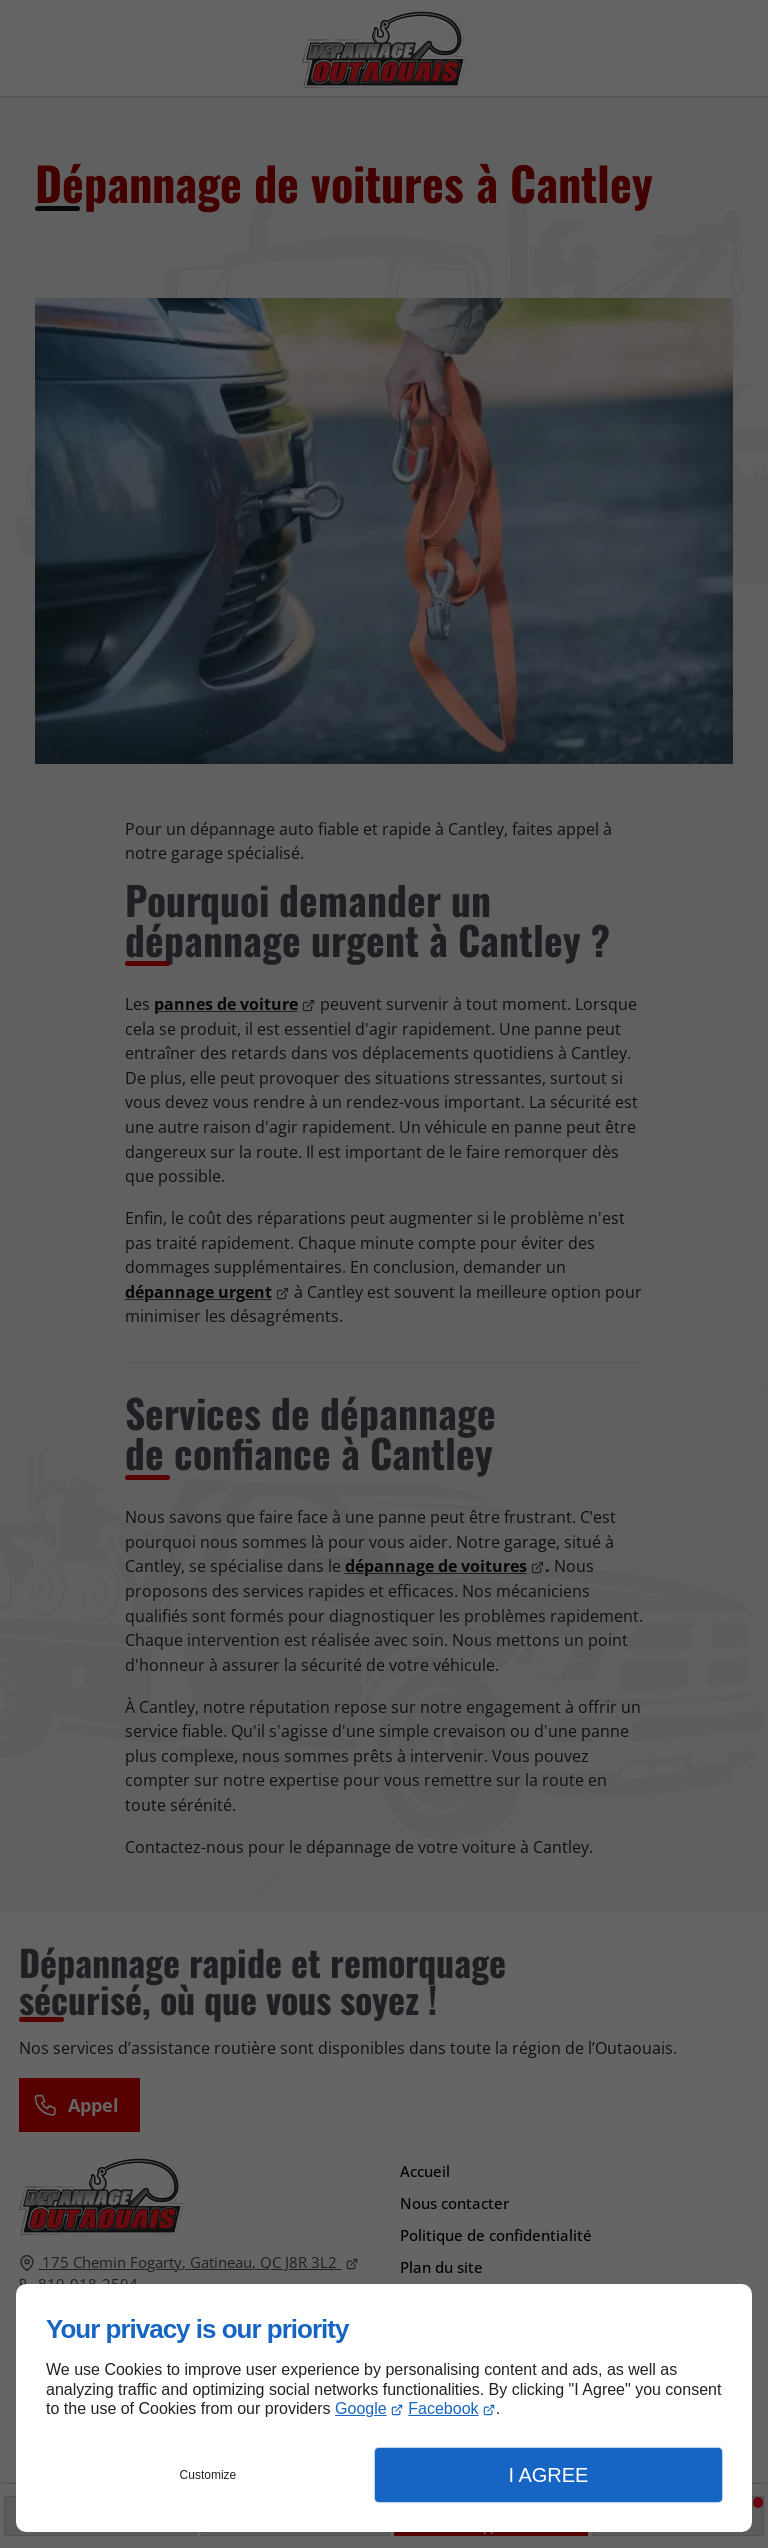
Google (361, 2408)
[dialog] (384, 2408)
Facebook (443, 2408)
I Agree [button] (548, 2475)
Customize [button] (208, 2475)
